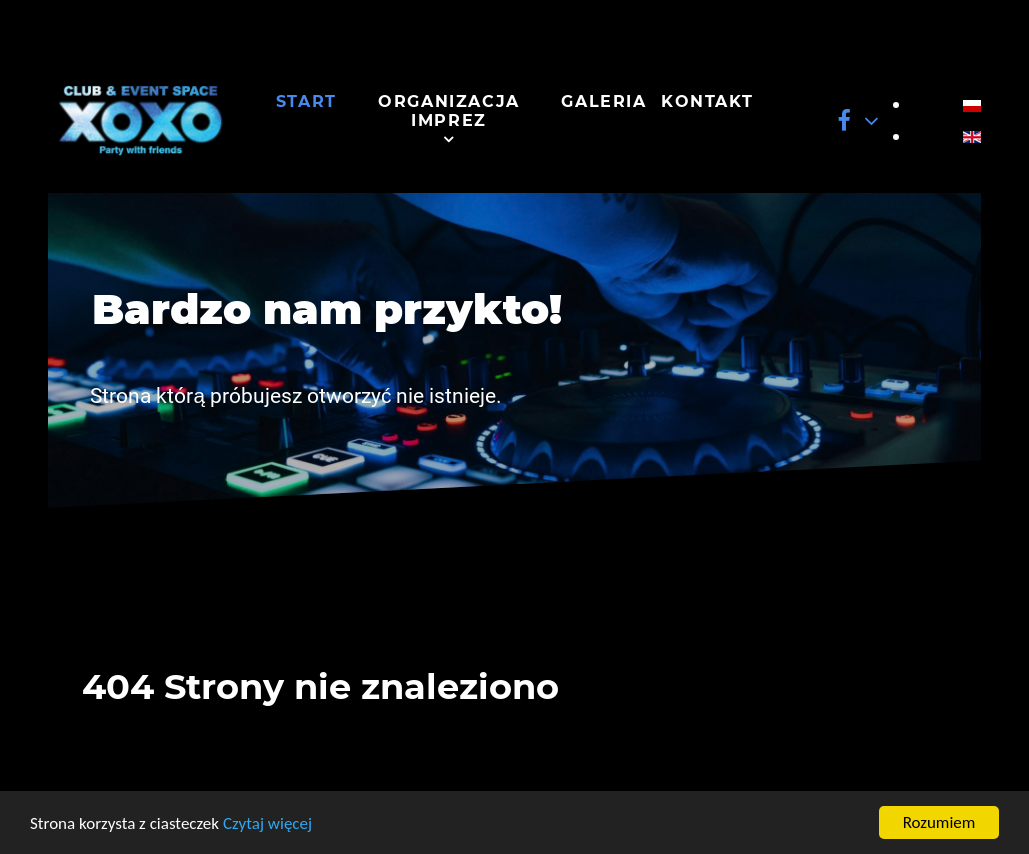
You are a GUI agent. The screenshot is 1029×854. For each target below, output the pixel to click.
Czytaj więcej (267, 823)
